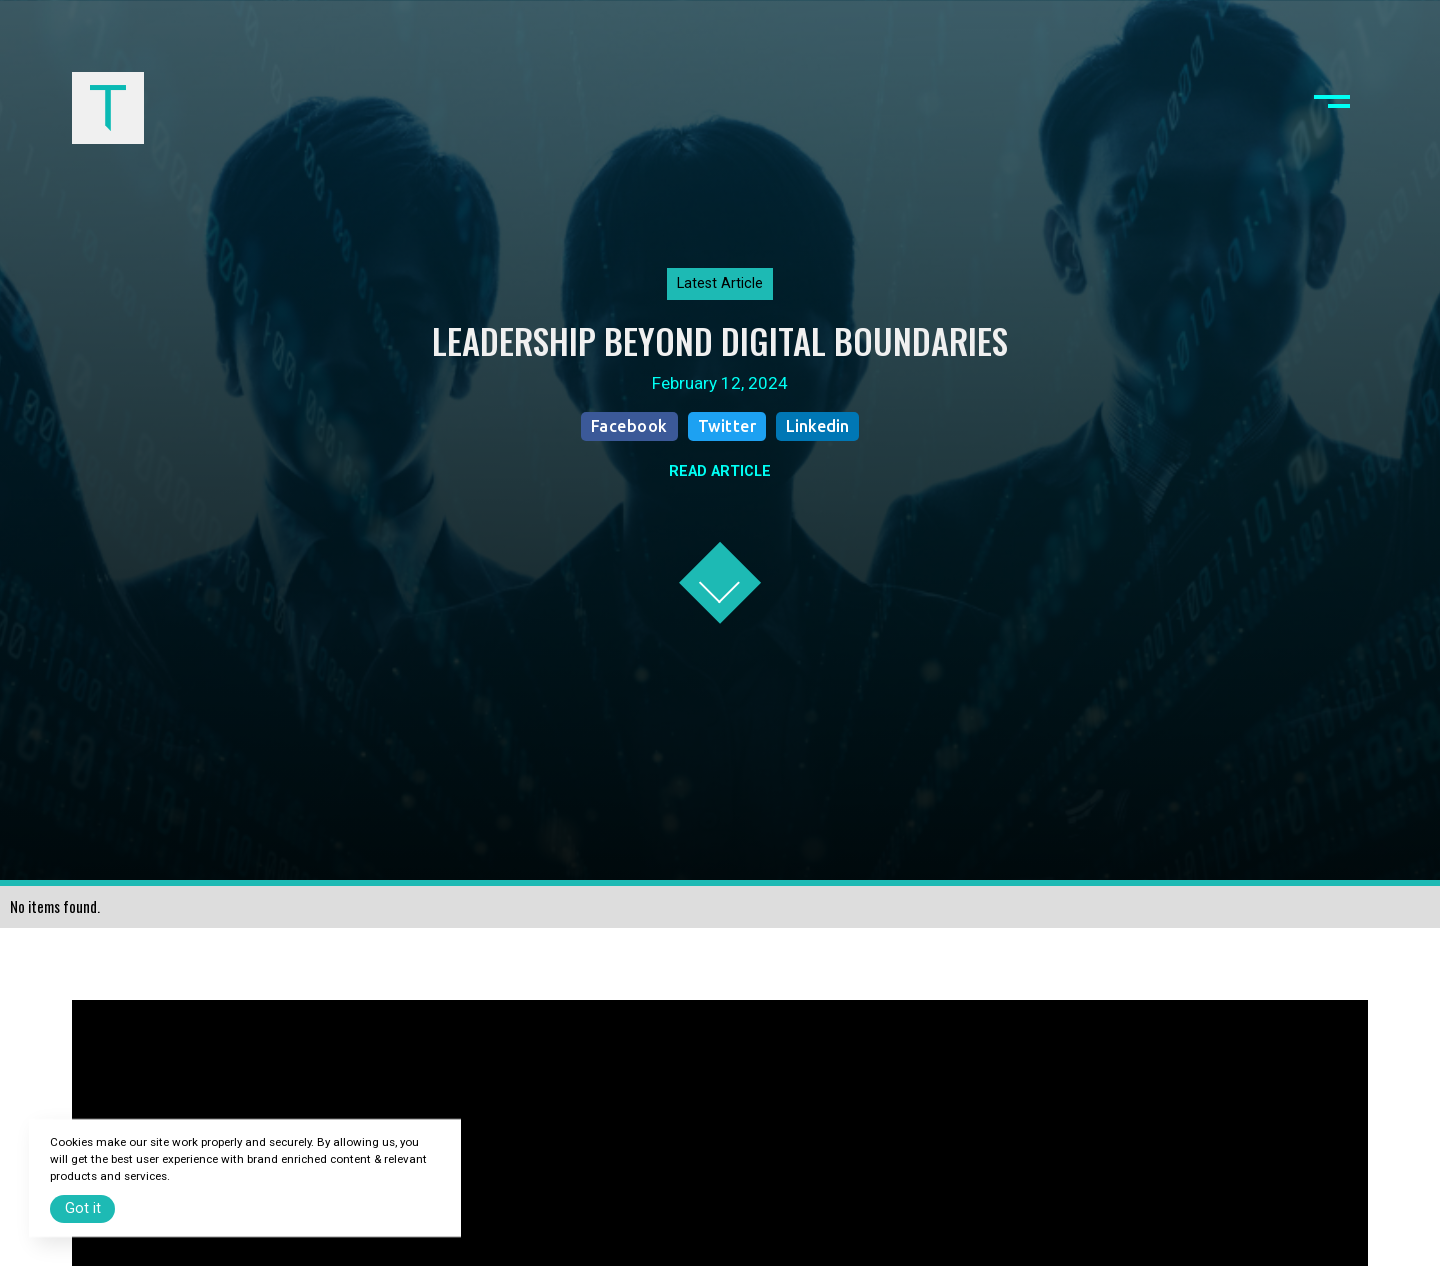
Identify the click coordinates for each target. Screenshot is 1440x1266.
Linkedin (817, 426)
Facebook (629, 426)
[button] (1332, 108)
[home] (108, 108)
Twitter (727, 426)
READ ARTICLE (720, 471)
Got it (83, 1208)
